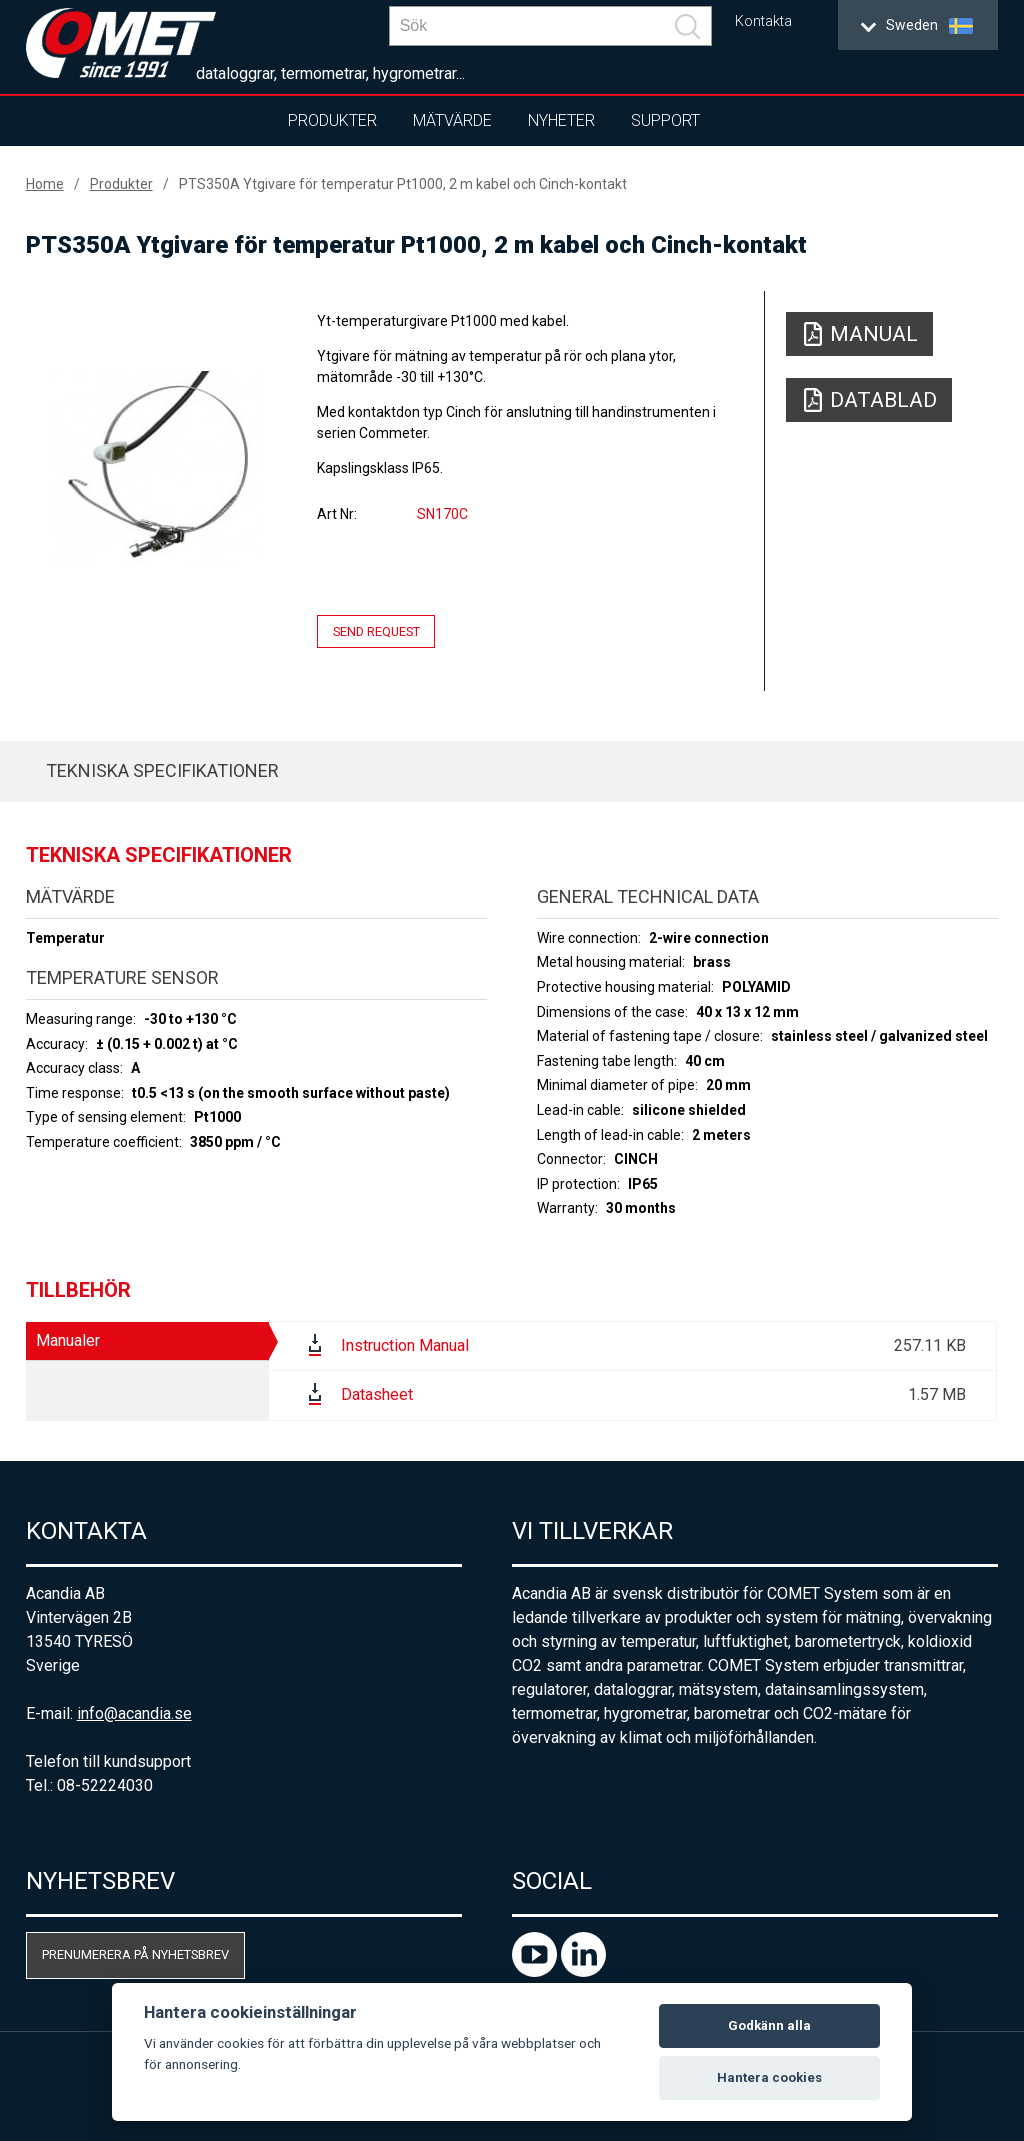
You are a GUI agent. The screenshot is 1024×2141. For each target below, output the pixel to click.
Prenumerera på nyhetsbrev (135, 1954)
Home (45, 184)
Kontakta (763, 21)
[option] (157, 466)
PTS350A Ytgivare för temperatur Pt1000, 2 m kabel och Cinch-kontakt (403, 184)
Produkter (332, 120)
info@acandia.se (134, 1713)
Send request (376, 631)
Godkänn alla (769, 2025)
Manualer (68, 1340)
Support (665, 120)
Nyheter (561, 120)
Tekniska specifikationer (162, 770)
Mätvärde (452, 120)
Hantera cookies (769, 2077)
